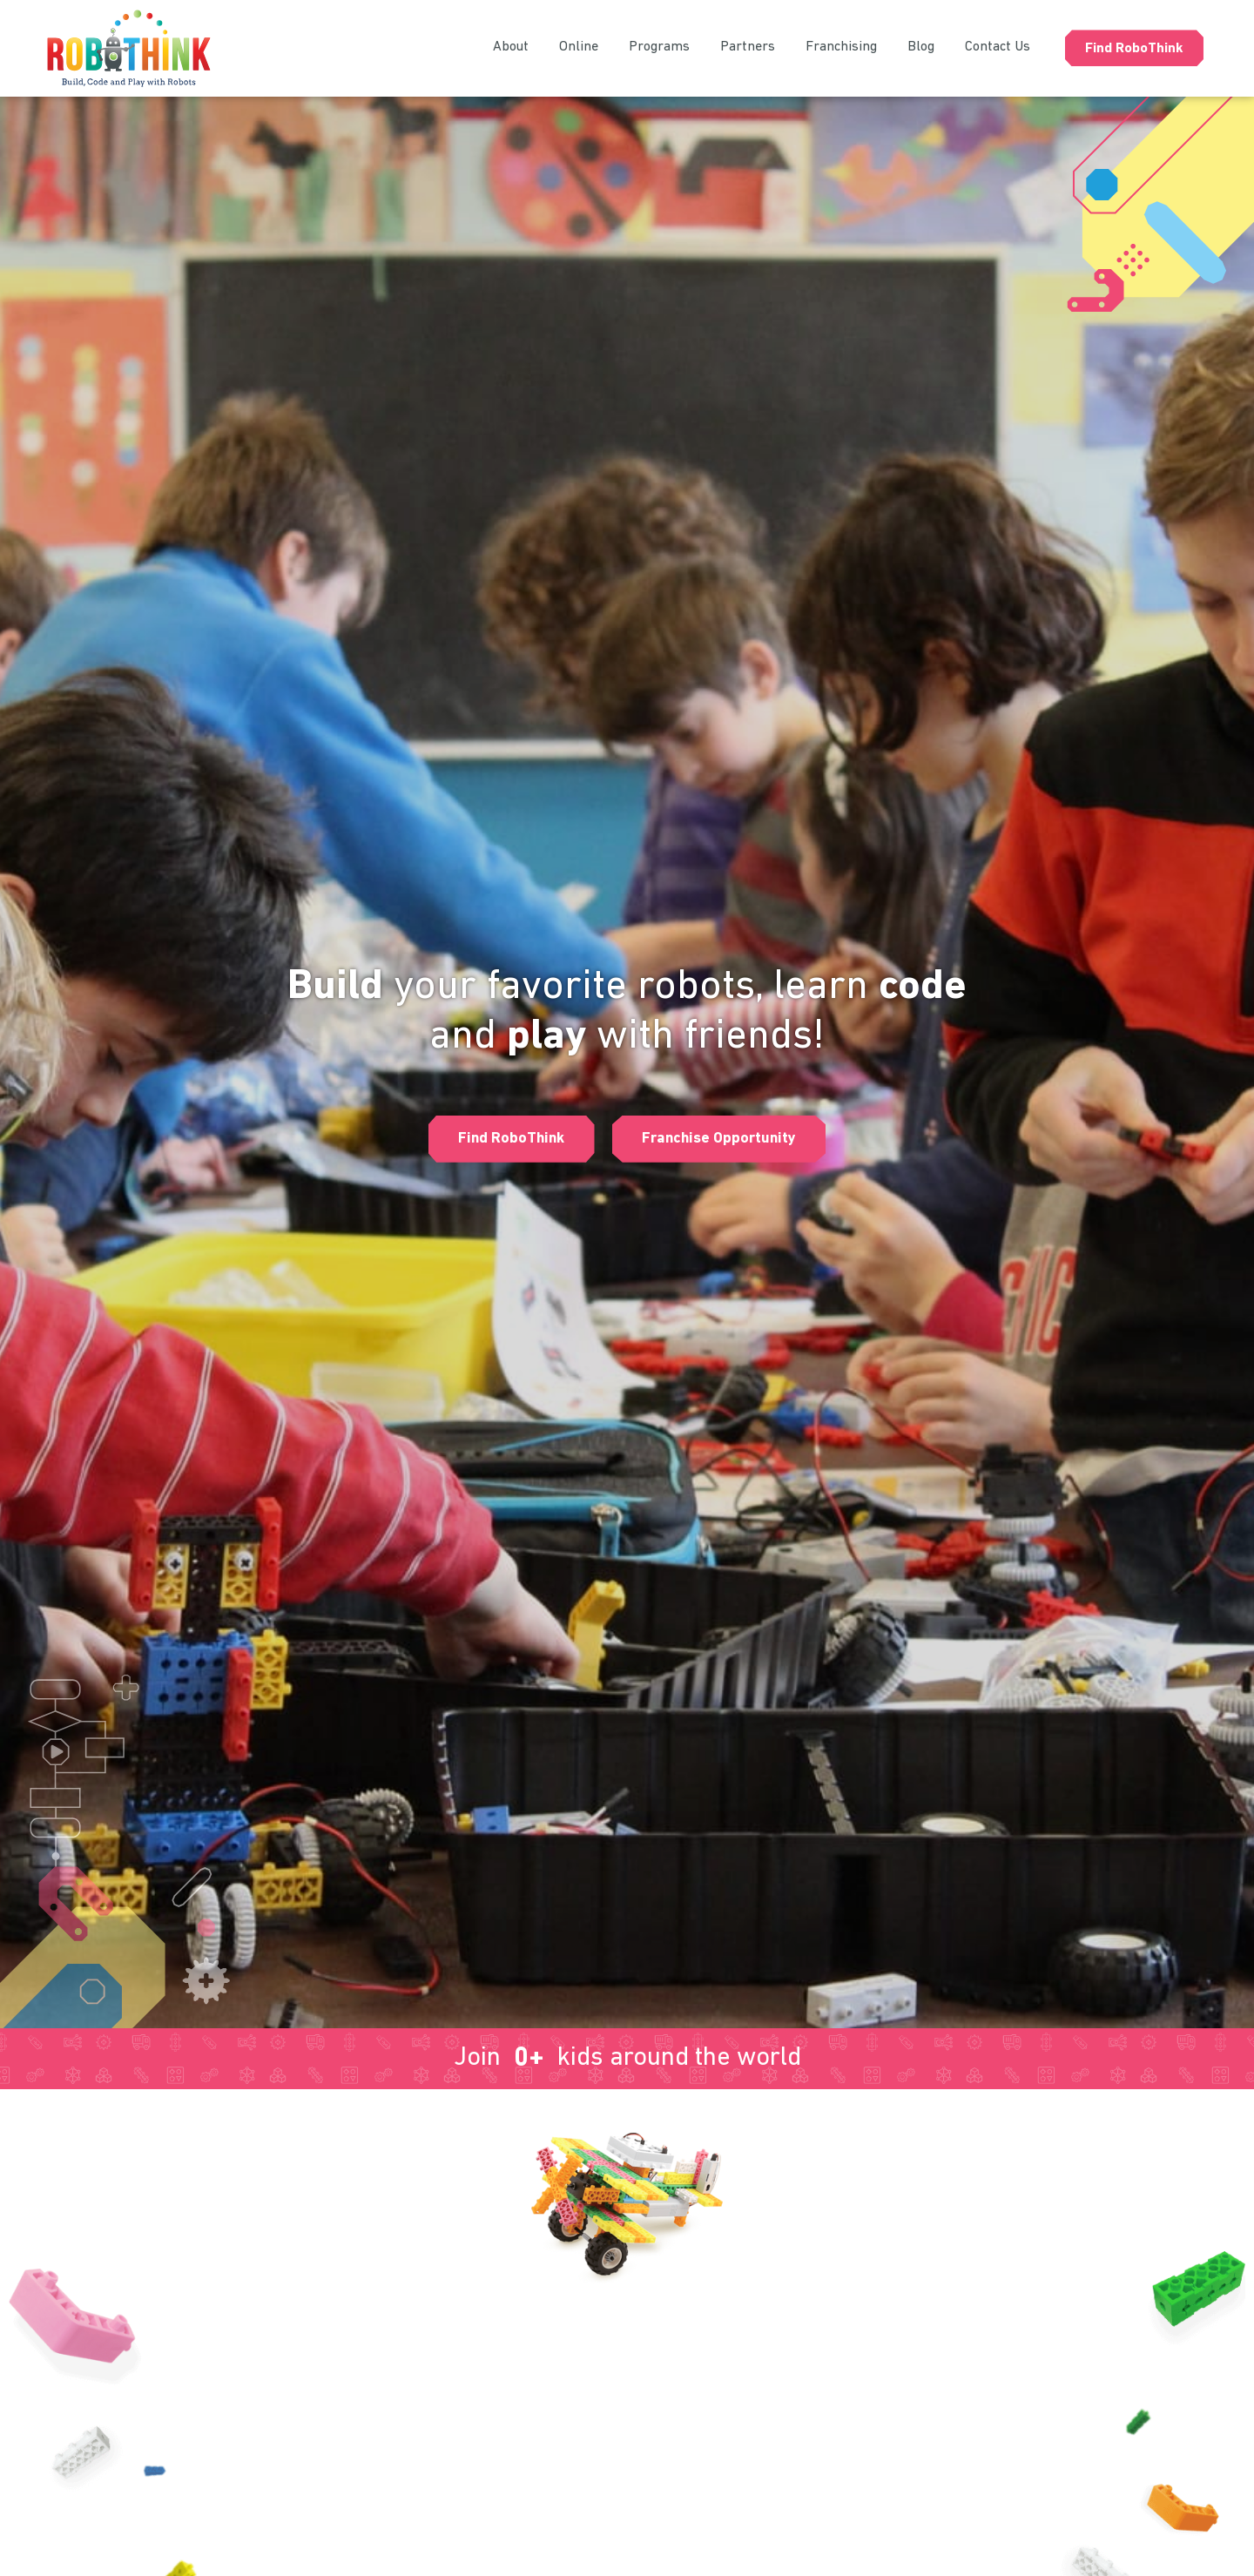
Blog (920, 47)
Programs (659, 47)
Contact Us (997, 47)
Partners (747, 47)
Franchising (841, 47)
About (511, 47)
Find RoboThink (1134, 49)
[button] (504, 1139)
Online (578, 47)
